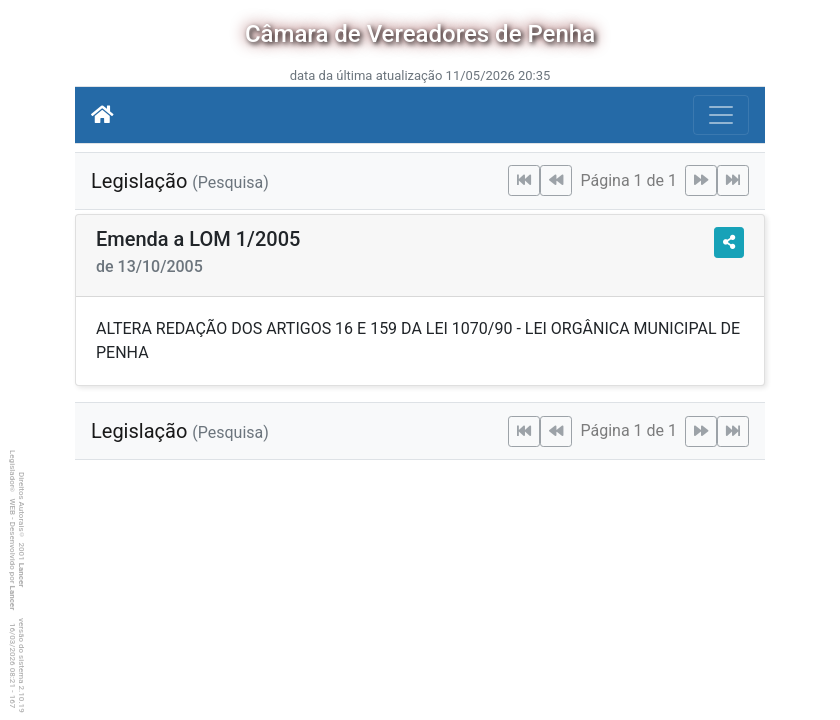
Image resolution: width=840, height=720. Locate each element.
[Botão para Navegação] (721, 115)
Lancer (21, 575)
